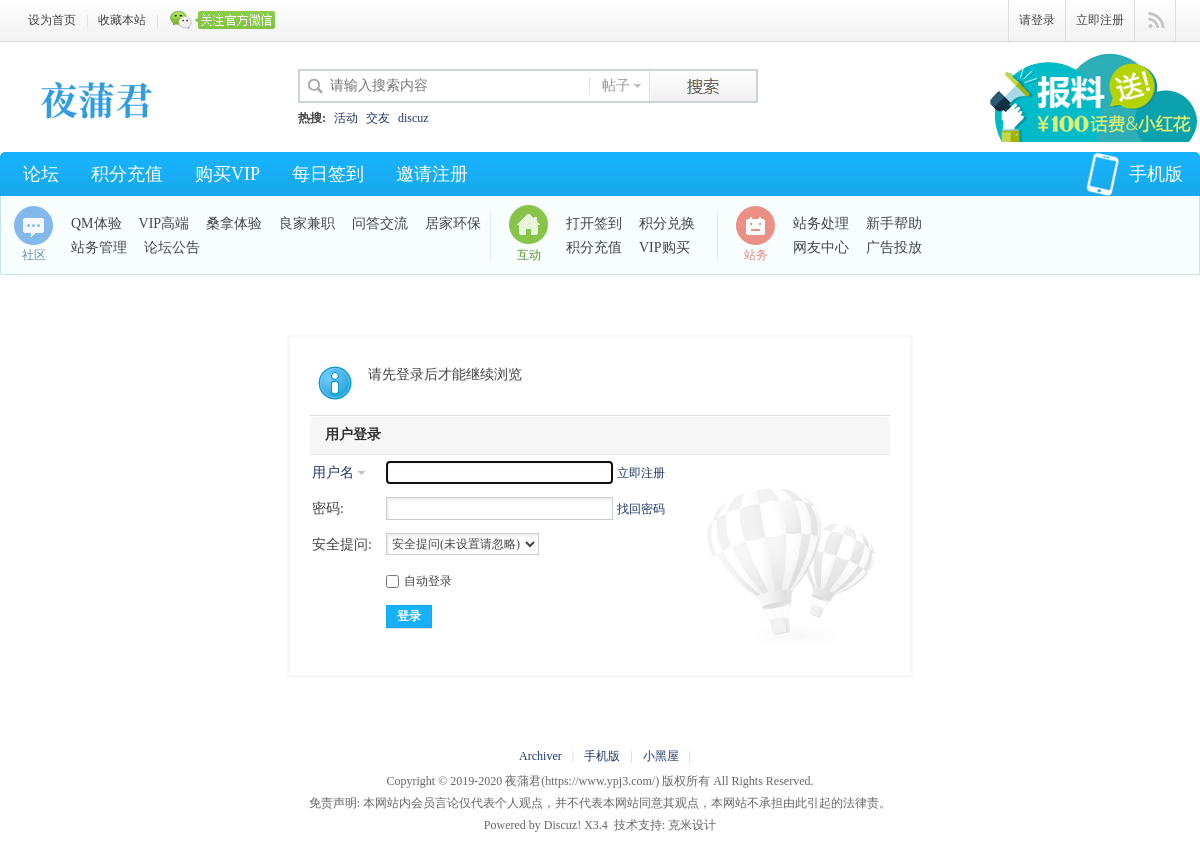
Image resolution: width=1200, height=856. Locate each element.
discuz (413, 118)
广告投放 (894, 247)
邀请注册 (432, 174)
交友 (378, 118)
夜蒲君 (523, 781)
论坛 (41, 174)
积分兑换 (667, 223)
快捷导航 (1155, 21)
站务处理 (821, 223)
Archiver (540, 756)
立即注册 (1100, 20)
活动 (346, 118)
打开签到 (594, 223)
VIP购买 (664, 247)
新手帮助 (894, 223)
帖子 (616, 85)
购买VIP (227, 174)
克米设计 (692, 825)
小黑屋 (661, 756)
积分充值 (127, 174)
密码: (328, 508)
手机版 (1134, 174)
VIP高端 (164, 223)
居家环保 (453, 223)
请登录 (1037, 20)
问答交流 (380, 223)
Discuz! (562, 825)
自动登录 (419, 581)
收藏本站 (122, 20)
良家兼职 (307, 223)
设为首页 (52, 20)
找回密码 (641, 509)
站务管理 (99, 247)
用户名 (333, 472)
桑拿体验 (234, 223)
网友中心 (821, 247)
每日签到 (328, 174)
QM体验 (96, 223)
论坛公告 (172, 247)
